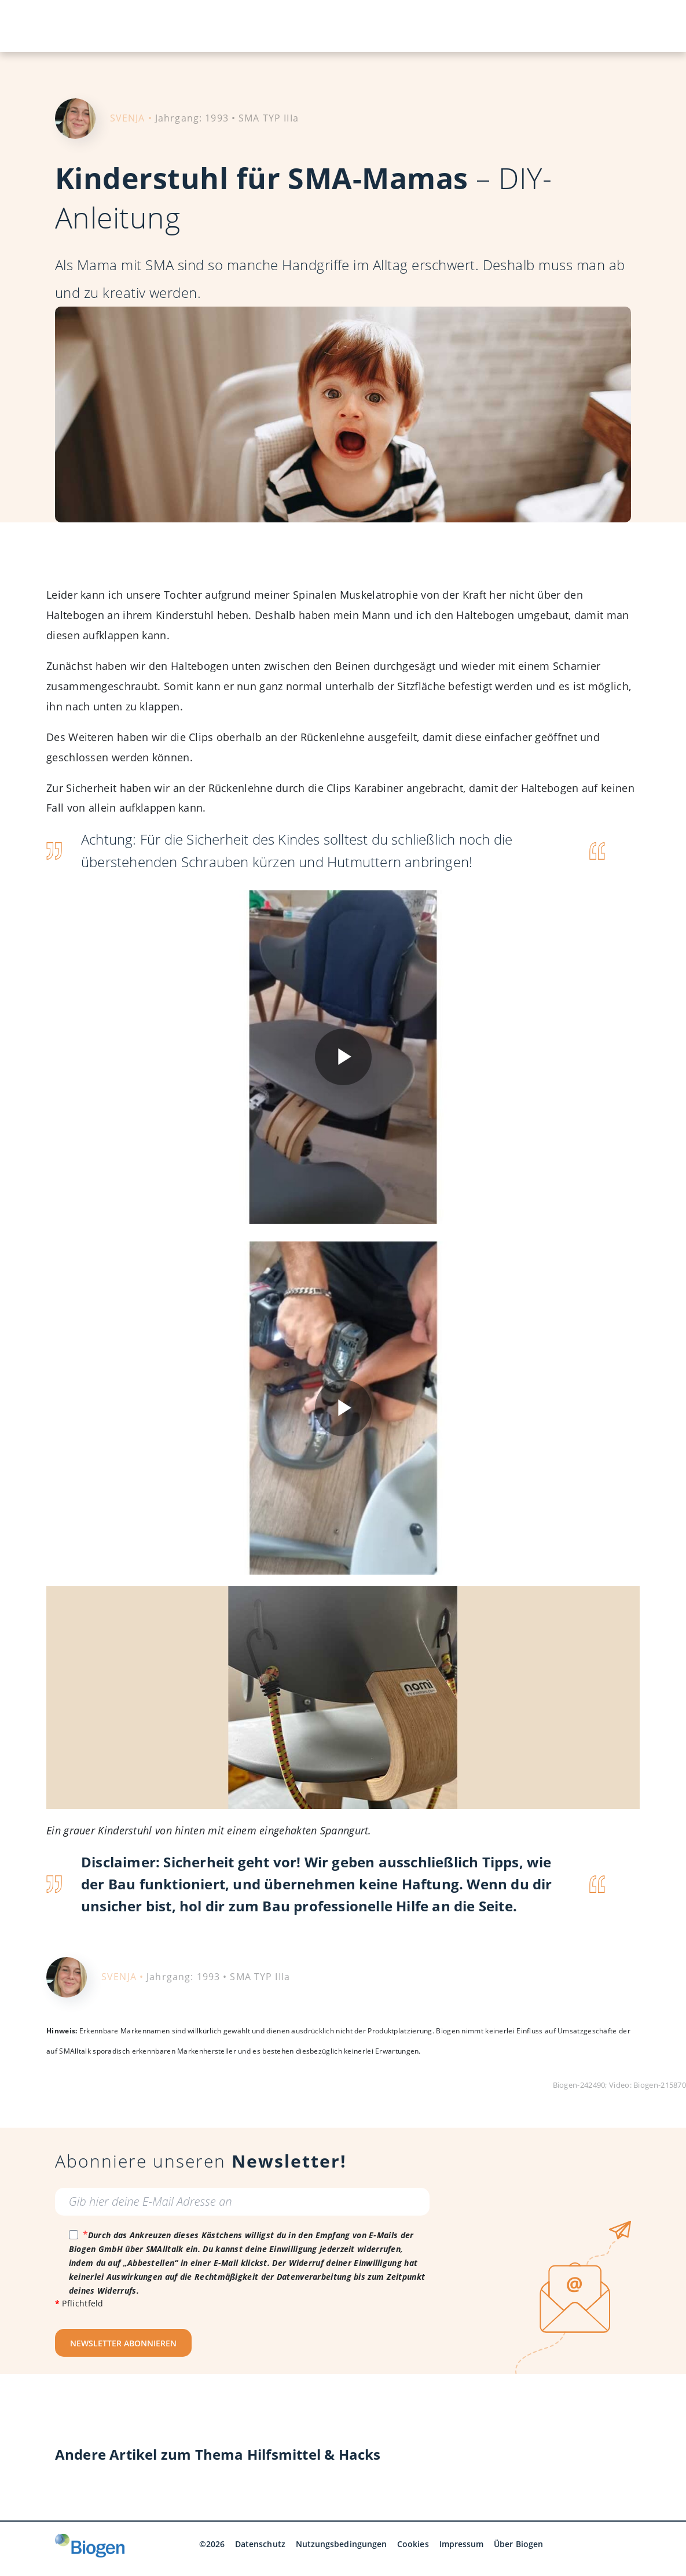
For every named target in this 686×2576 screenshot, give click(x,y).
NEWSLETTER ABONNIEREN (123, 2343)
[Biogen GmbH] (89, 2546)
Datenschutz (260, 2543)
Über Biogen (518, 2543)
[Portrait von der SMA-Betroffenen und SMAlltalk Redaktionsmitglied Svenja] (75, 117)
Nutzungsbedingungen (341, 2543)
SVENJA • (131, 118)
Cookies (413, 2543)
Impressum (461, 2543)
